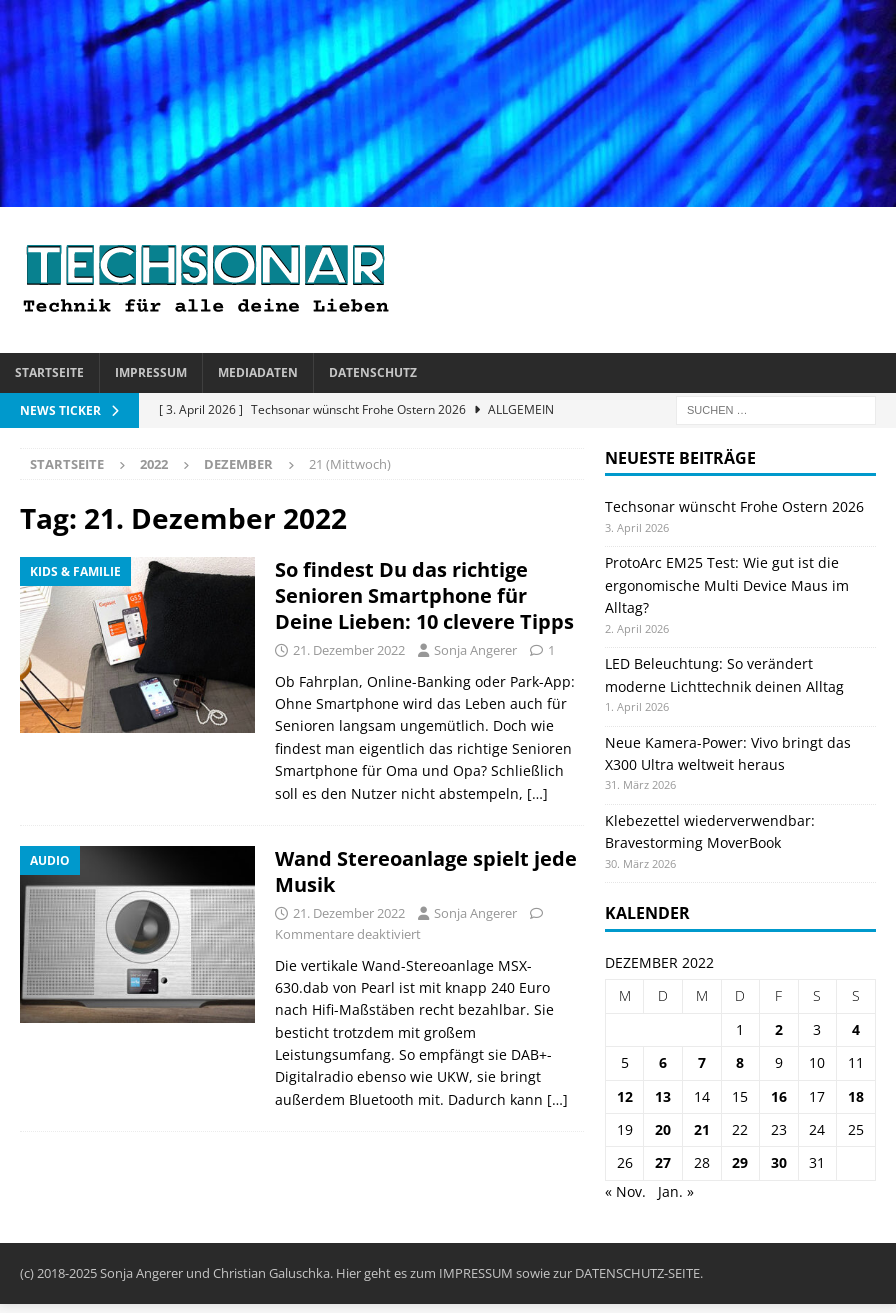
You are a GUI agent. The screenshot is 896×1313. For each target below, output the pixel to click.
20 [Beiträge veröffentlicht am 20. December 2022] (663, 1129)
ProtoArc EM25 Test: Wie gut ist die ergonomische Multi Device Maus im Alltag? (727, 585)
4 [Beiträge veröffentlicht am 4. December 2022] (856, 1029)
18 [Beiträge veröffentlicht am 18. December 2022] (856, 1096)
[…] (537, 793)
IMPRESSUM (476, 1273)
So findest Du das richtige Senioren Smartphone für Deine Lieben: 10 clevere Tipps (424, 595)
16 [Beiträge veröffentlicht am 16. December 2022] (779, 1096)
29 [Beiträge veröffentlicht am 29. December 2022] (740, 1162)
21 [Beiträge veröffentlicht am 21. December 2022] (702, 1129)
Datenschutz (373, 372)
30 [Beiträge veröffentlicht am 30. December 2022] (779, 1162)
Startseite (49, 372)
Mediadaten (258, 372)
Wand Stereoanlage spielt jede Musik (426, 871)
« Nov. (625, 1191)
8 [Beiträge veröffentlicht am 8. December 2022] (740, 1062)
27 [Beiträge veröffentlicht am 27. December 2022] (663, 1162)
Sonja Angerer (475, 650)
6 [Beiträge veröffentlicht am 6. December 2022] (663, 1062)
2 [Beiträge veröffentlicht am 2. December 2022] (779, 1029)
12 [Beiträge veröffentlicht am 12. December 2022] (625, 1096)
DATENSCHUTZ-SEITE (637, 1273)
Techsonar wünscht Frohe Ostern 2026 (734, 506)
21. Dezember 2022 (349, 650)
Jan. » (676, 1191)
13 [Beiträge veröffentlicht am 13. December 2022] (663, 1096)
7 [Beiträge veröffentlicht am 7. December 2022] (702, 1062)
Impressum (151, 372)
